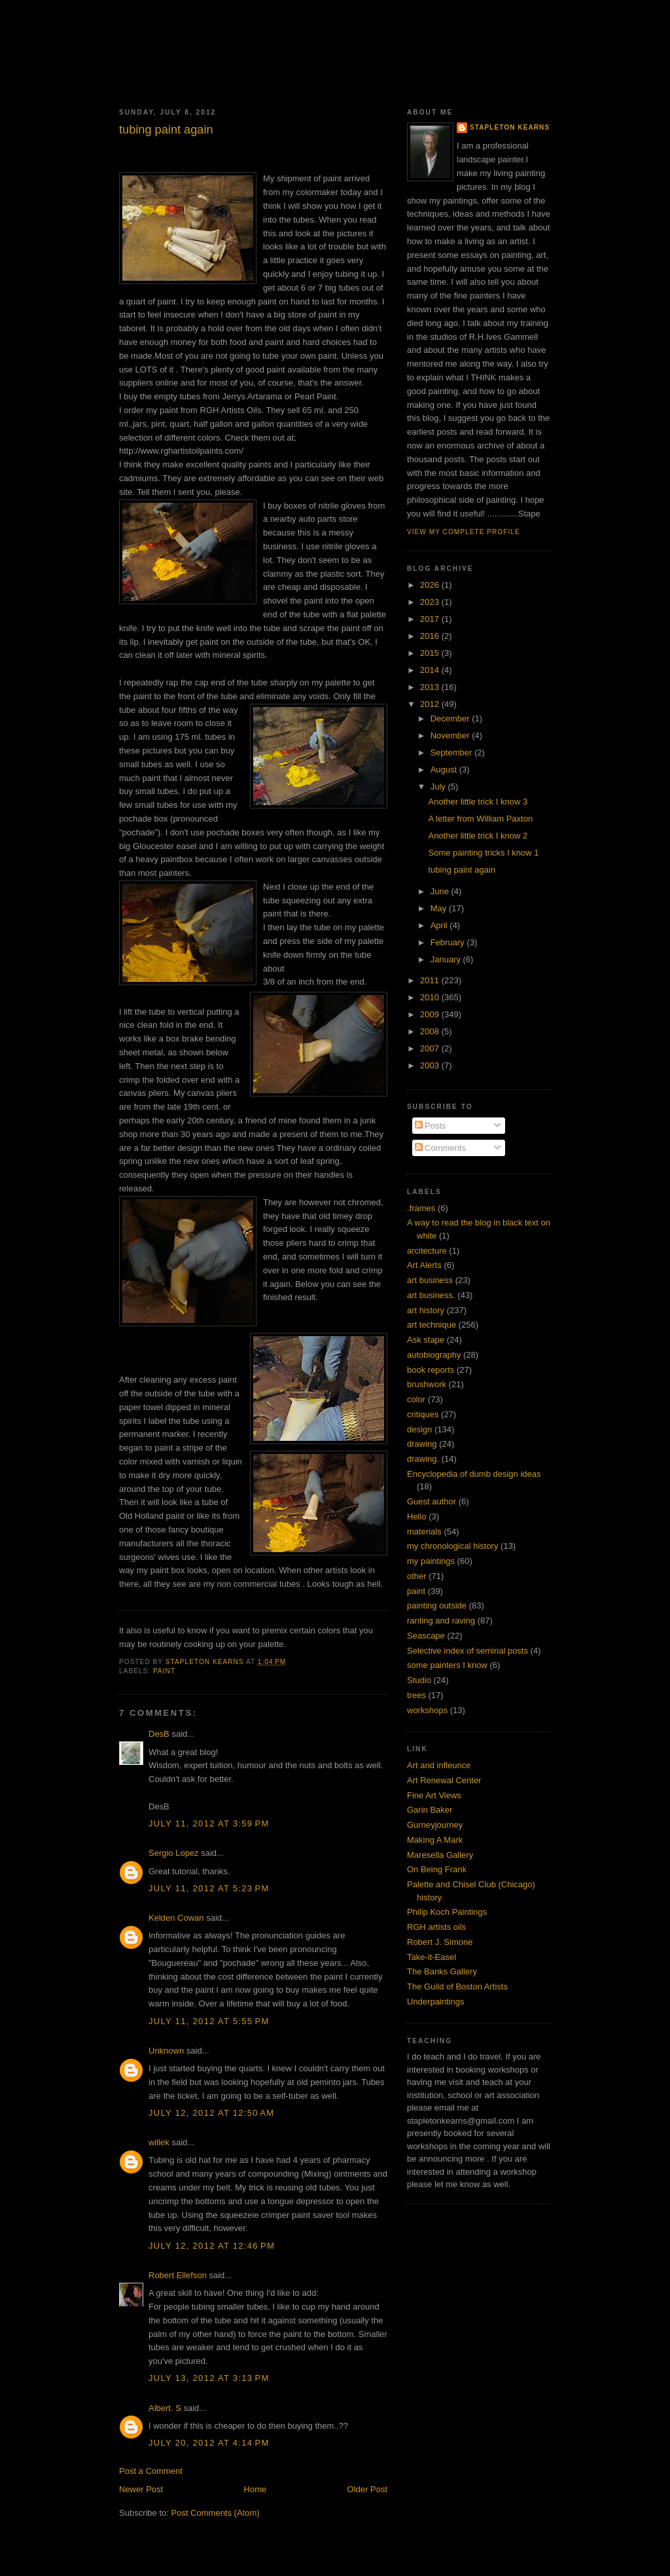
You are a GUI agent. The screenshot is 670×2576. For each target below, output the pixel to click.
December (451, 718)
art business (430, 1280)
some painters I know (447, 1665)
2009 (431, 1014)
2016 (431, 636)
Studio (419, 1680)
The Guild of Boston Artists (457, 1986)
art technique (431, 1325)
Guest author (431, 1501)
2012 (431, 704)
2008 (431, 1031)
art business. (431, 1295)
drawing (422, 1444)
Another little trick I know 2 (477, 836)
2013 (431, 687)
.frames (421, 1208)
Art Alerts (424, 1265)
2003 (431, 1065)
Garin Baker (429, 1810)
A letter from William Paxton (480, 819)
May (440, 908)
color (416, 1399)
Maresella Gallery (440, 1855)
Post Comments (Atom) (215, 2513)
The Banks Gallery (442, 1971)
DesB (159, 1734)
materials (424, 1531)
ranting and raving (441, 1620)
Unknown (166, 2051)
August (445, 769)
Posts (430, 1126)
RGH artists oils (436, 1927)
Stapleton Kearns (510, 127)
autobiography (434, 1355)
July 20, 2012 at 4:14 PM (209, 2443)
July (439, 786)
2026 (431, 585)
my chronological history (452, 1546)
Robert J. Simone (439, 1942)
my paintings (431, 1561)
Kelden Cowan (176, 1918)
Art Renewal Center (444, 1780)
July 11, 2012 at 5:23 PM (209, 1888)
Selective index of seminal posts (467, 1651)
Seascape (426, 1636)
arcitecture (427, 1251)
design (419, 1429)
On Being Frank (437, 1869)
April (440, 925)
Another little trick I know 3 (477, 802)
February (449, 942)
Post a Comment (151, 2471)
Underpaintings (435, 2001)
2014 (431, 670)
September (452, 752)
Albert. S (165, 2408)
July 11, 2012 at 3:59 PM (209, 1823)
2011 (431, 980)
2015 (431, 653)
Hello (417, 1516)
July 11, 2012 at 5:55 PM (209, 2021)
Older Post (367, 2489)
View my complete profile (463, 531)
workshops (427, 1710)
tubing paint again (461, 870)
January (447, 959)
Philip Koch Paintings (447, 1912)
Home (255, 2489)
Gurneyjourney (435, 1825)
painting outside (437, 1605)
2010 (431, 997)
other (417, 1576)
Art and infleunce (439, 1765)
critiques (422, 1414)
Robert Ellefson (178, 2275)
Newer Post (141, 2489)
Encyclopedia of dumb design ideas (474, 1474)
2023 (431, 602)
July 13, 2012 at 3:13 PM (209, 2378)
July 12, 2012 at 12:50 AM (211, 2113)
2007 (431, 1048)
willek (159, 2142)
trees (416, 1695)
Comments (440, 1148)
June (441, 891)
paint (164, 1671)
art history (425, 1310)
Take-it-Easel (431, 1957)
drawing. (423, 1459)
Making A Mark (435, 1840)
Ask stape (425, 1340)
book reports (430, 1370)
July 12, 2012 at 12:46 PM (212, 2246)
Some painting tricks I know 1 (483, 853)
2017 (431, 619)
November (451, 735)
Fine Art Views (434, 1795)
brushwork (426, 1384)
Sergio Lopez (174, 1853)
